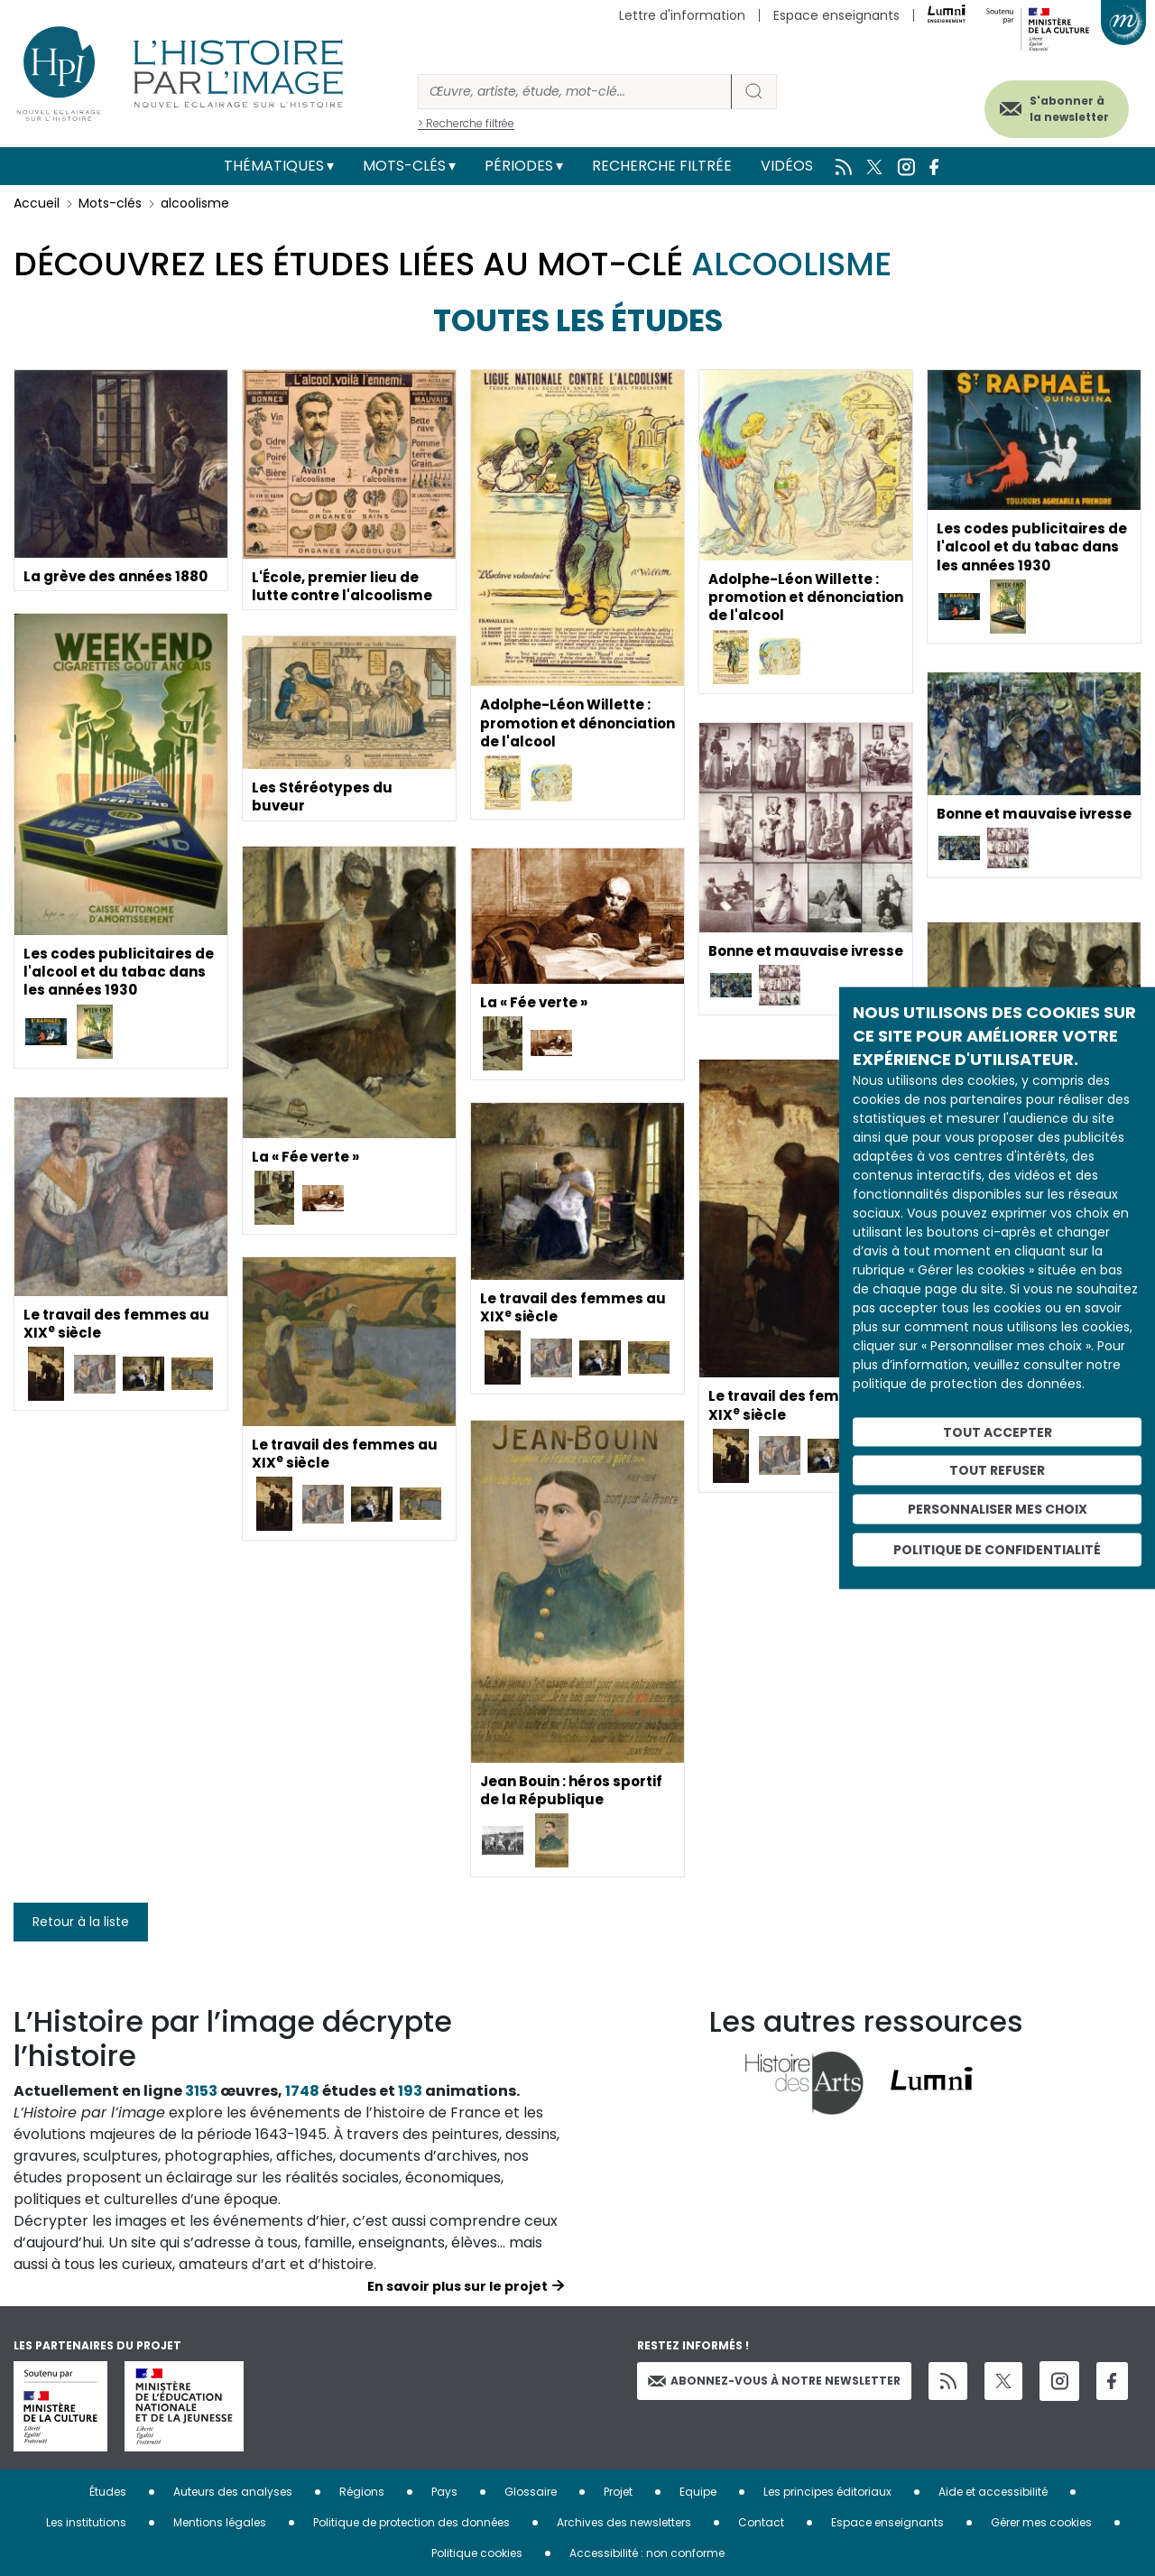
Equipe (697, 2491)
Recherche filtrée (662, 165)
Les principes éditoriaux (827, 2491)
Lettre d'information (682, 15)
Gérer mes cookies (1041, 2522)
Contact (761, 2522)
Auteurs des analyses (232, 2491)
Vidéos (787, 165)
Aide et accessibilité (993, 2491)
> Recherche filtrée (466, 123)
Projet (618, 2491)
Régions (361, 2491)
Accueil (37, 203)
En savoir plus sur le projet (457, 2286)
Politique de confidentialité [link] (997, 1549)
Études (107, 2491)
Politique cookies (476, 2553)
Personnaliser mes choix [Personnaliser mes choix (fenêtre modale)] (997, 1509)
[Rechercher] (575, 91)
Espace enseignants (836, 15)
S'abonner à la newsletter (1055, 106)
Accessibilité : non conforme (647, 2553)
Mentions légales (219, 2522)
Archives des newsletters (624, 2522)
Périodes (519, 165)
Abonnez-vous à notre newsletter (774, 2380)
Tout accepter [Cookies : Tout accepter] (997, 1431)
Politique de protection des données (411, 2522)
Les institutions (86, 2522)
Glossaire (530, 2491)
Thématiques (274, 165)
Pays (444, 2491)
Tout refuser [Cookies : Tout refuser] (997, 1470)
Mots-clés (404, 165)
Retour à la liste (80, 1922)
